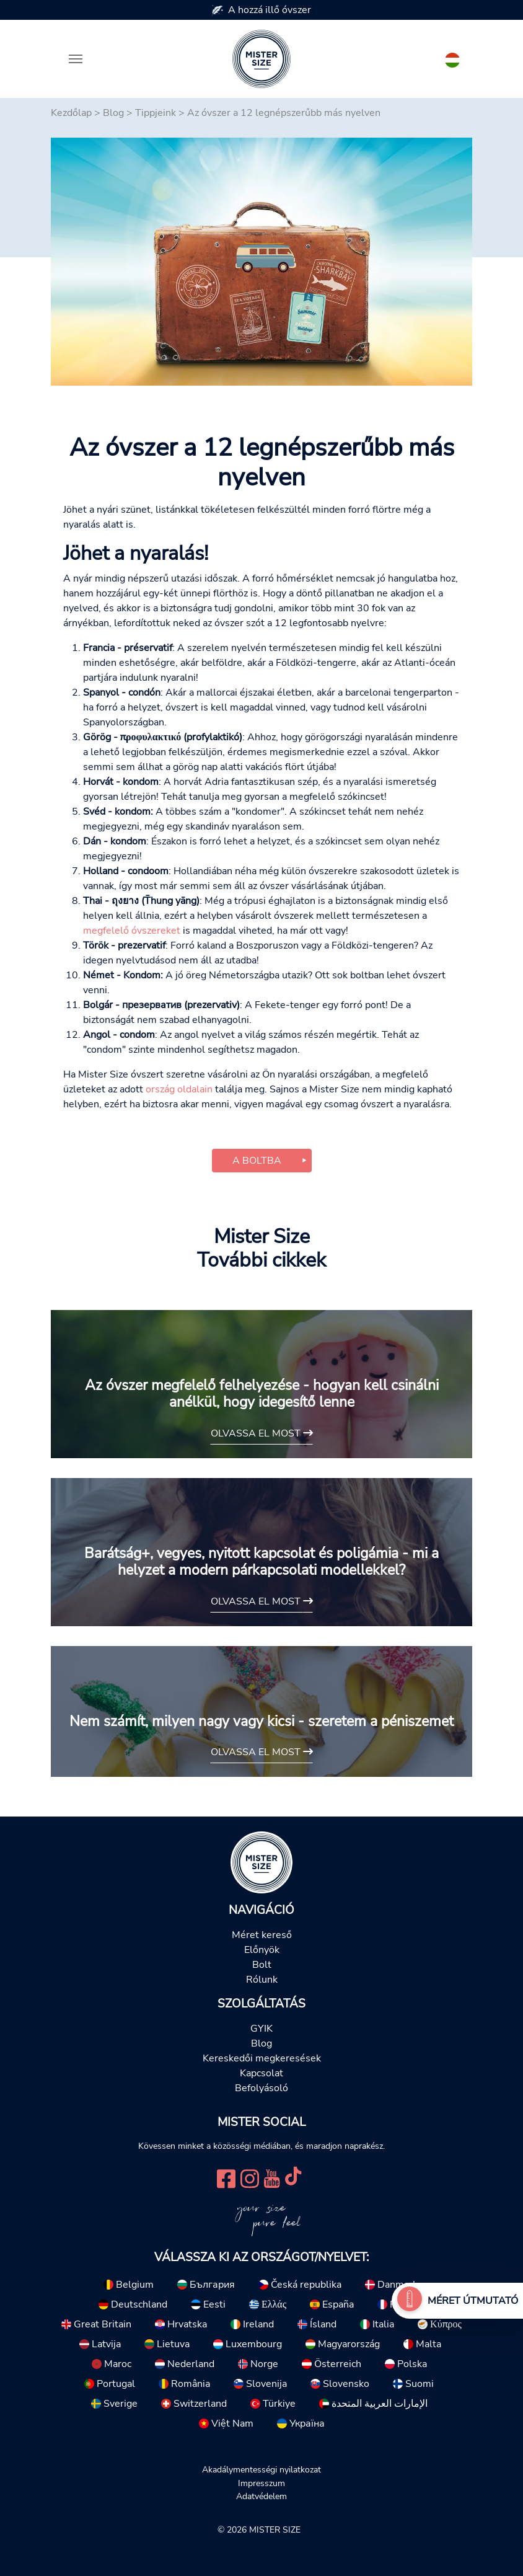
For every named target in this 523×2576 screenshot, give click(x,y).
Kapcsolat (261, 2073)
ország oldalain (179, 1089)
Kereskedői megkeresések (262, 2058)
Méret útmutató (473, 2301)
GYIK (261, 2028)
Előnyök (261, 1950)
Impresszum (261, 2483)
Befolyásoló (261, 2088)
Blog (113, 113)
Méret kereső (262, 1935)
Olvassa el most (262, 1433)
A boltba (256, 1160)
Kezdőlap (71, 113)
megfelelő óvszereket (131, 930)
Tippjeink (155, 113)
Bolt (261, 1965)
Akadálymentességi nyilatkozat (261, 2469)
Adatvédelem (261, 2496)
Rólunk (262, 1979)
